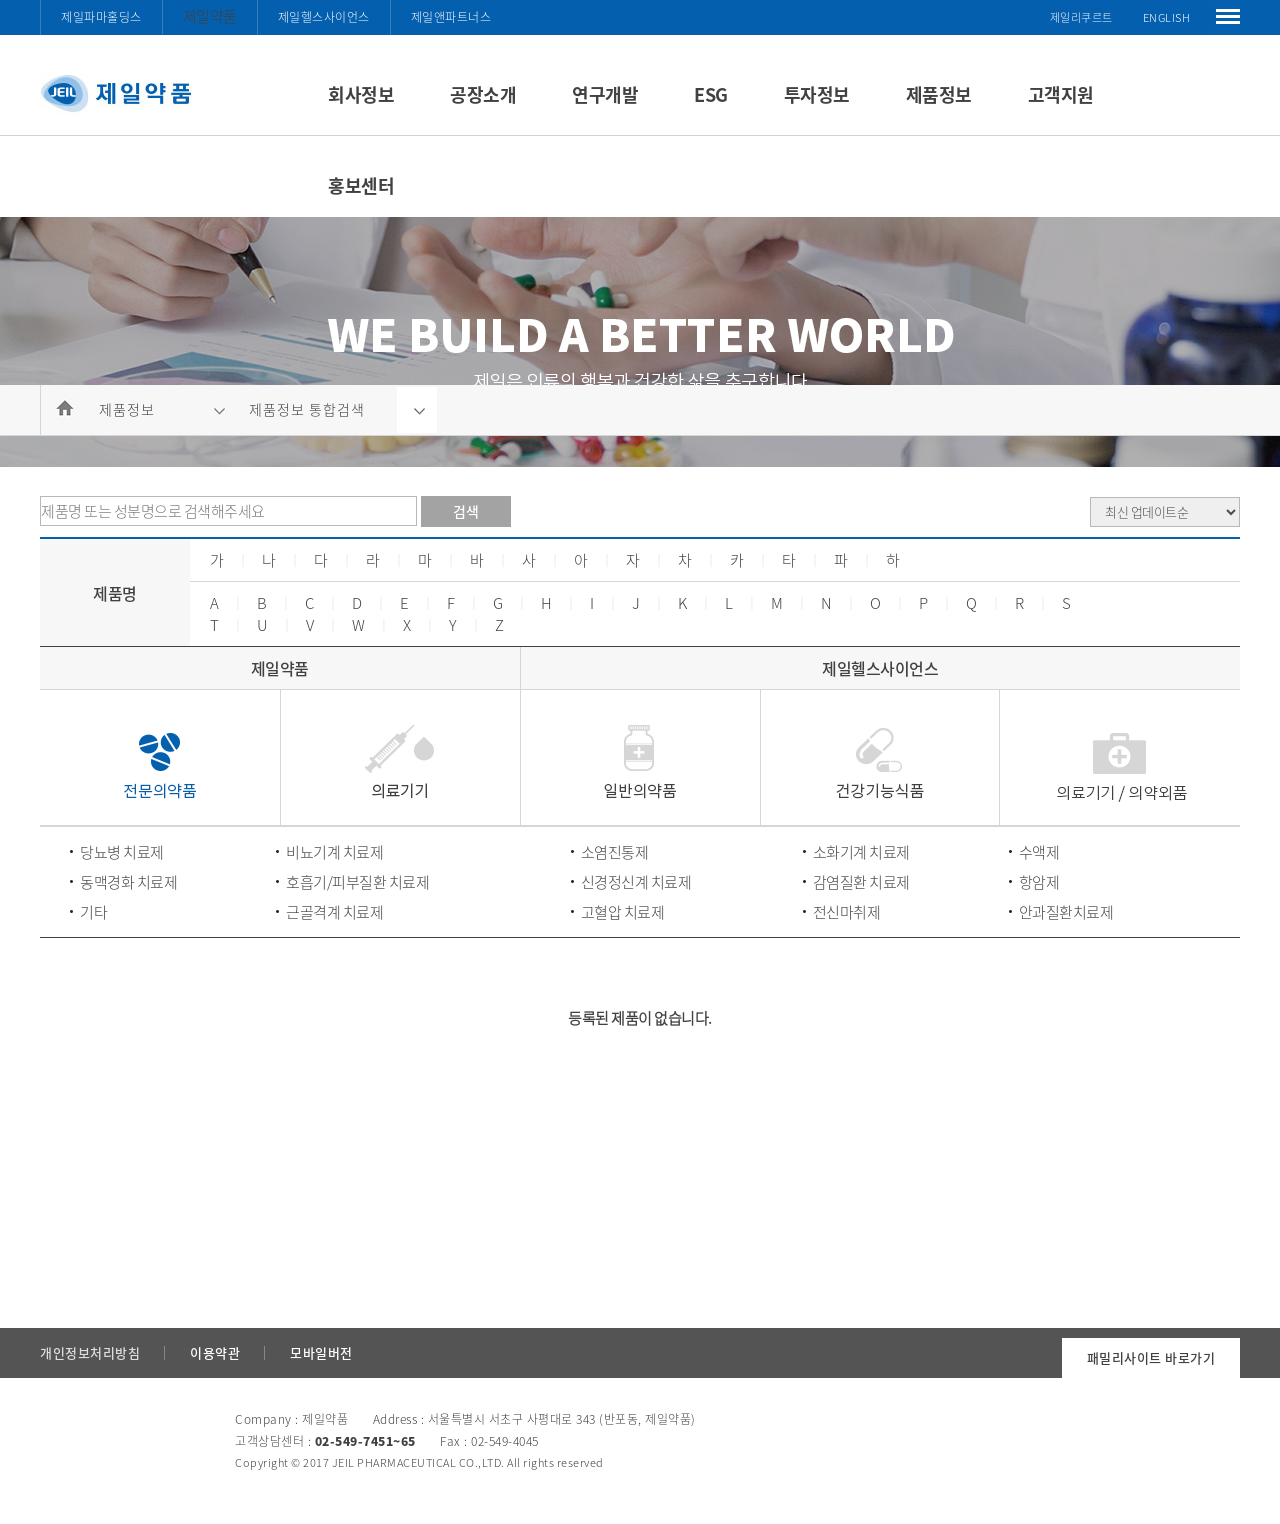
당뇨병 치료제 (122, 852)
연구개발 (605, 94)
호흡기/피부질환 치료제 (357, 882)
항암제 (1039, 882)
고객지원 (1061, 94)
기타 (93, 912)
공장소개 (483, 94)
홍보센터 (361, 185)
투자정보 (817, 94)
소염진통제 (615, 852)
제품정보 (939, 94)
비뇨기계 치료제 (334, 852)
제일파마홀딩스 (101, 17)
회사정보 (361, 94)
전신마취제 (847, 912)
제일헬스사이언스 (324, 17)
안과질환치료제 (1066, 912)
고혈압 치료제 (623, 912)
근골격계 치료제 (334, 912)
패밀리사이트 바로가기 (1151, 1357)
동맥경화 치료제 (128, 882)
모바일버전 (321, 1352)
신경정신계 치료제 (636, 882)
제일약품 (210, 16)
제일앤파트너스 (451, 17)
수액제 (1039, 852)
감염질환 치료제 (861, 882)
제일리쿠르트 (1081, 17)
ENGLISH (1167, 17)
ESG (711, 94)
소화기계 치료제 (861, 852)
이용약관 (215, 1352)
